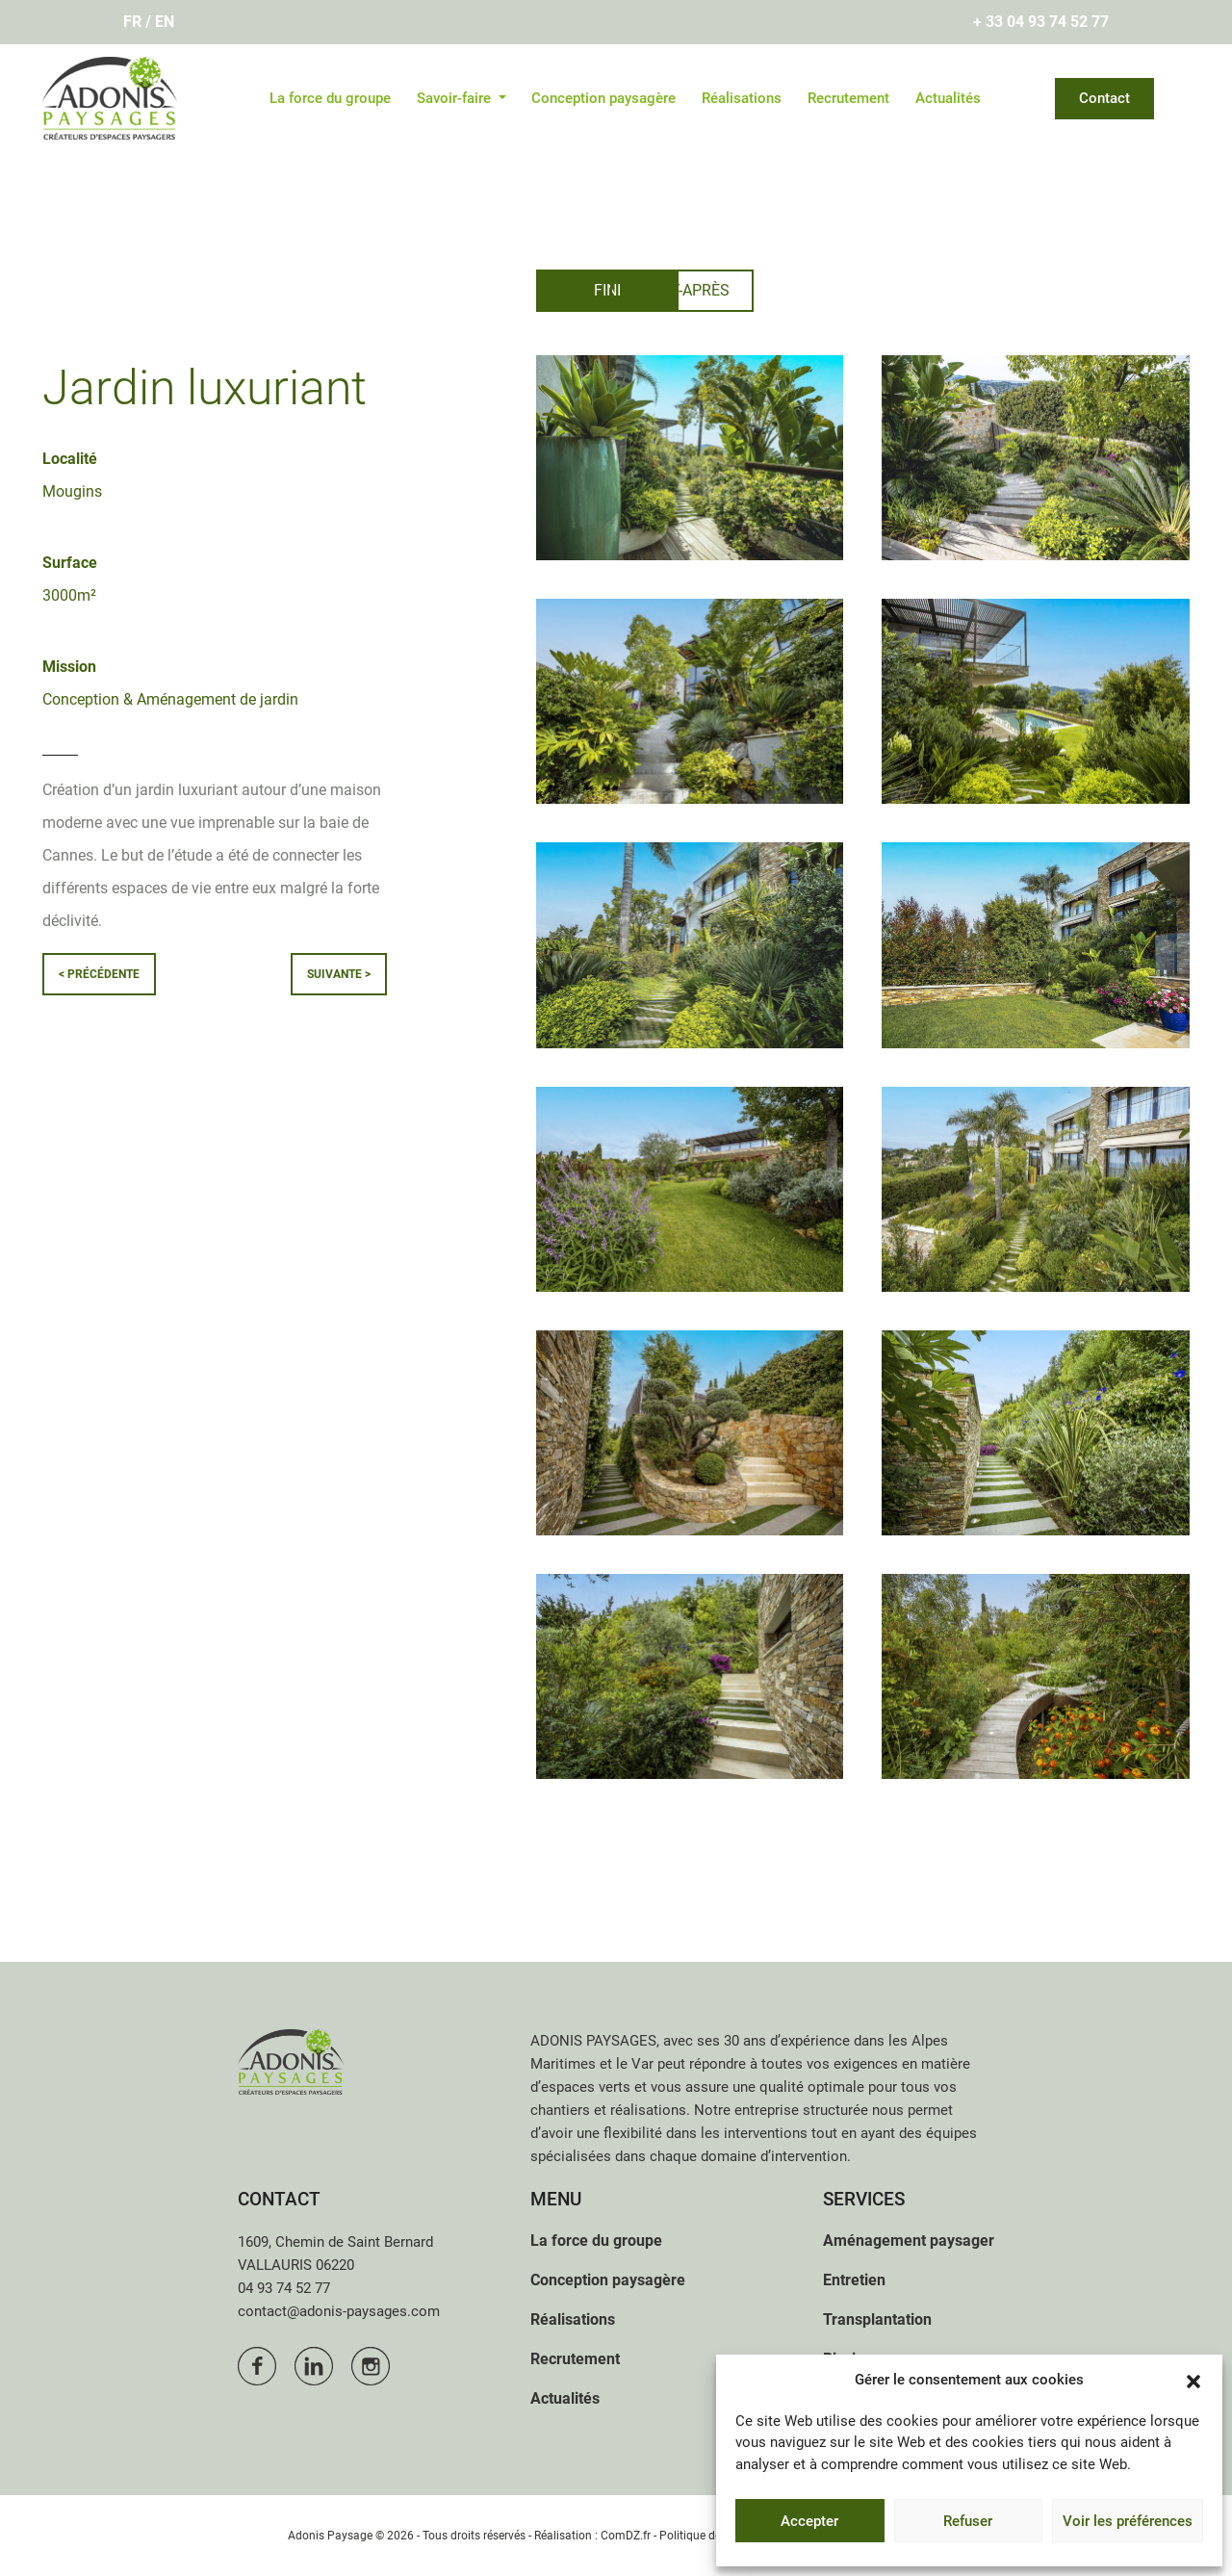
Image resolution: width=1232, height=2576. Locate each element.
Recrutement (848, 98)
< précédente (99, 974)
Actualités (948, 98)
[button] (1193, 2379)
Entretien (854, 2280)
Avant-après (796, 290)
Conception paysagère (603, 98)
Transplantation (877, 2319)
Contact (1104, 98)
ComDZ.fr (626, 2535)
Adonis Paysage (330, 2535)
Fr (132, 22)
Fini (608, 290)
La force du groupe (330, 98)
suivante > (339, 974)
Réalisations (742, 98)
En (164, 22)
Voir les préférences (1128, 2521)
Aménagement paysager (908, 2240)
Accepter (809, 2521)
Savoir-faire (456, 98)
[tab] (608, 291)
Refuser (967, 2521)
